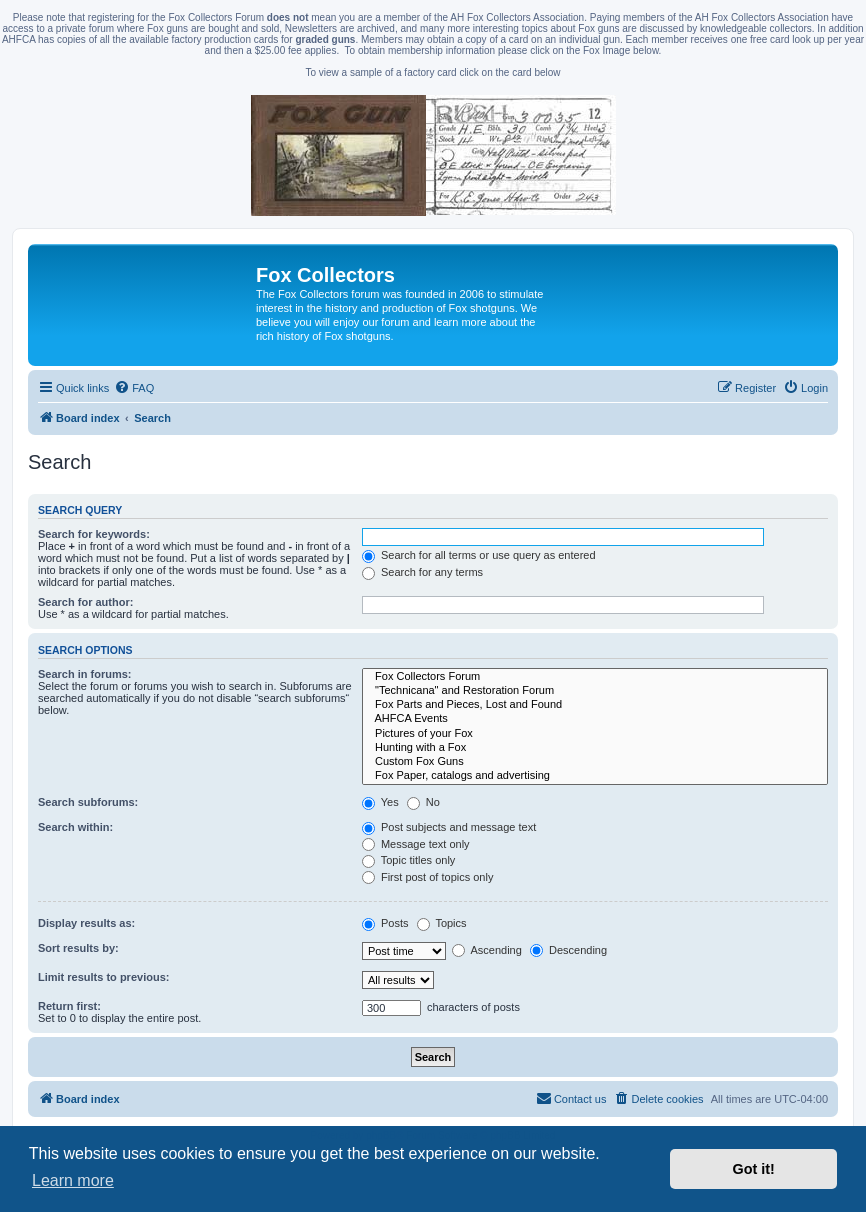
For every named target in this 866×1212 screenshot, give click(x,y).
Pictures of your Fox (595, 734)
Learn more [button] (73, 1180)
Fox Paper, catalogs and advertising (595, 776)
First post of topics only (428, 877)
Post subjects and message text (449, 827)
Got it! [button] (754, 1169)
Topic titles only (408, 860)
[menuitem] (134, 388)
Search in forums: (85, 674)
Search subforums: (88, 802)
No (423, 802)
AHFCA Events (595, 719)
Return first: (69, 1006)
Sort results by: (78, 948)
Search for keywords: (94, 534)
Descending (568, 950)
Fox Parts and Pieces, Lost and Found (595, 705)
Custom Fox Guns (595, 762)
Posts (385, 923)
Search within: (75, 827)
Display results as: (86, 923)
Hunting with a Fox (595, 748)
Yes (380, 802)
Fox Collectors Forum (595, 677)
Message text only (416, 844)
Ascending (487, 950)
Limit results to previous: (103, 977)
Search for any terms (422, 572)
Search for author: (85, 602)
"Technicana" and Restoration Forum (595, 691)
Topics (442, 923)
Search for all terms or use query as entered (479, 555)
